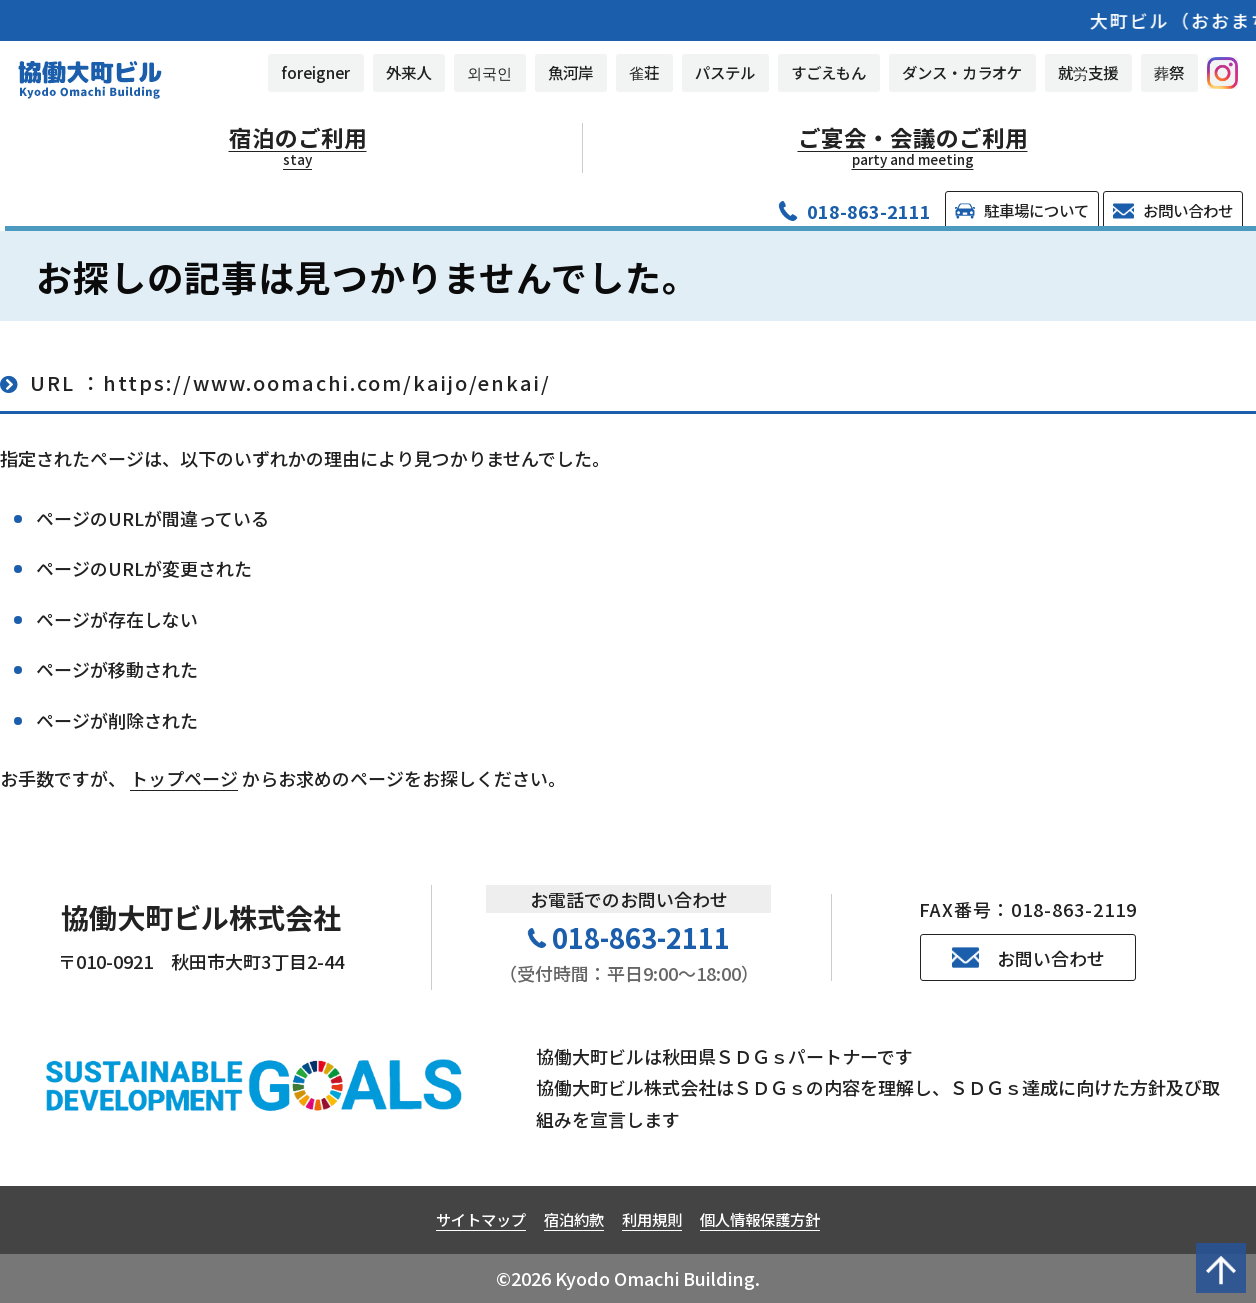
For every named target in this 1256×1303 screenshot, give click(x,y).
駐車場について (1022, 210)
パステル (725, 72)
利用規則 (652, 1219)
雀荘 (644, 72)
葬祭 (1169, 72)
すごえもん (828, 72)
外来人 (408, 72)
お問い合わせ (1172, 210)
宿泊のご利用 (298, 146)
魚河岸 (570, 72)
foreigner (315, 72)
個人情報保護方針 (760, 1219)
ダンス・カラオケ (962, 72)
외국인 (489, 72)
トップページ (184, 778)
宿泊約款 (574, 1219)
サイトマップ (481, 1219)
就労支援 (1088, 72)
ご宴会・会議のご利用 (913, 146)
